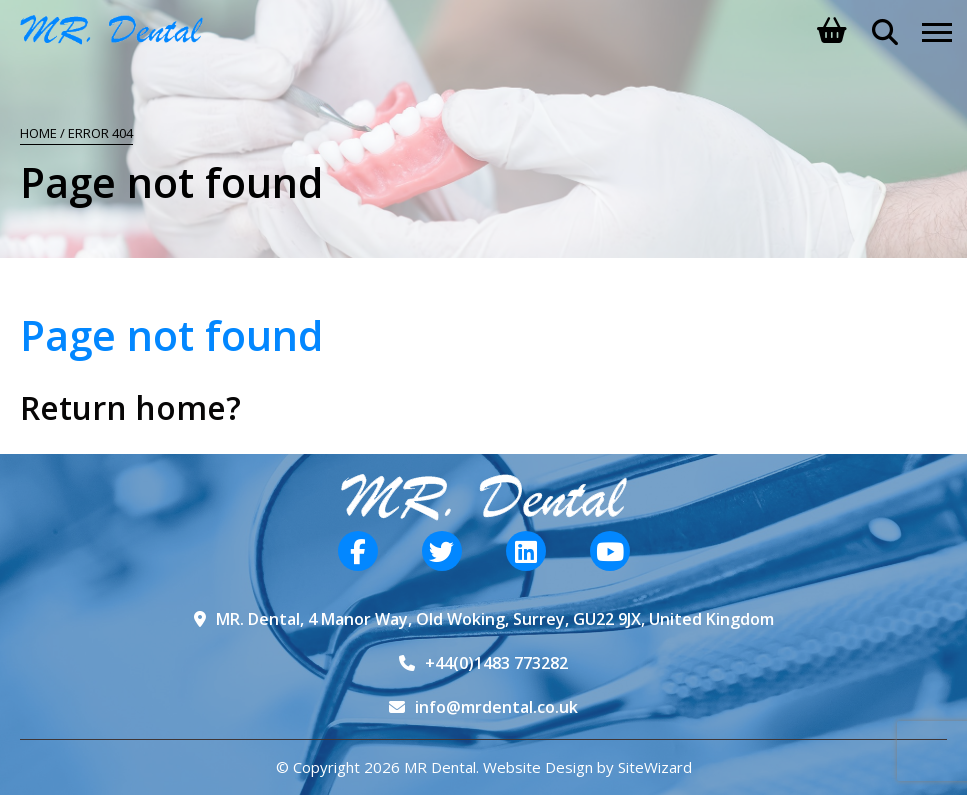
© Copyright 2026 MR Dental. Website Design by (447, 767)
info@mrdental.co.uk (496, 707)
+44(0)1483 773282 (496, 663)
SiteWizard (655, 767)
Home (38, 133)
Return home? (130, 407)
